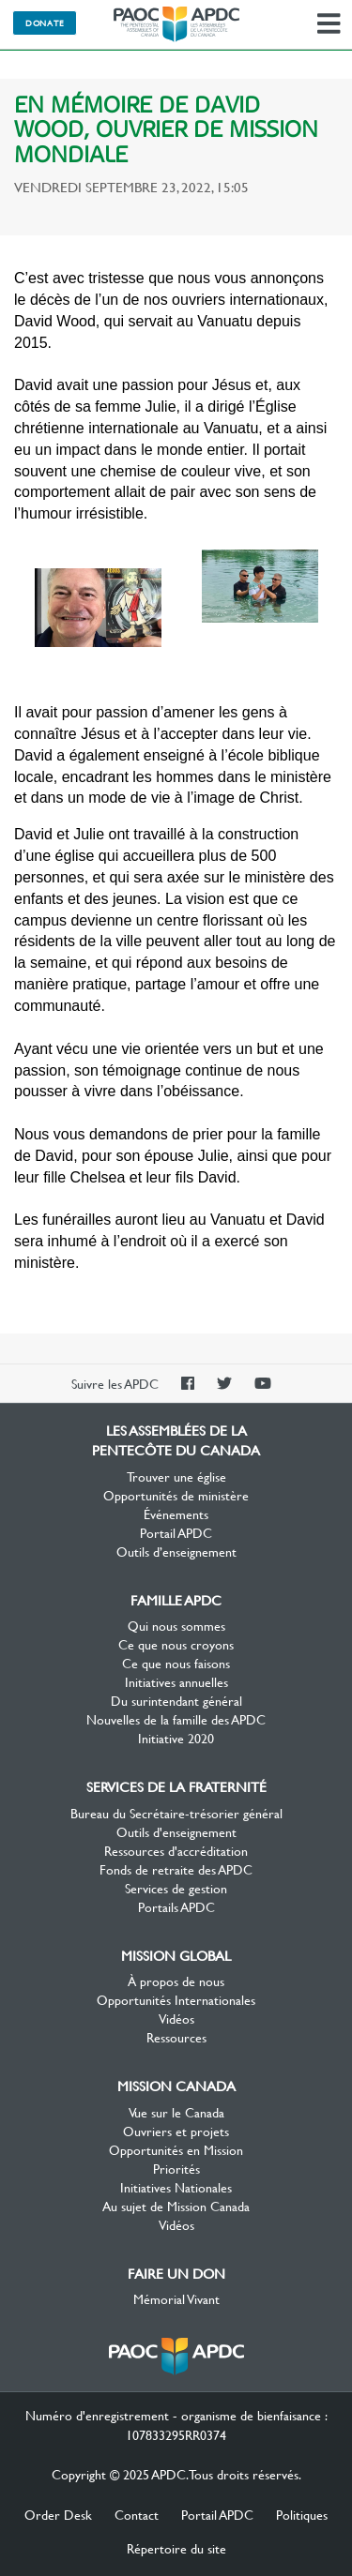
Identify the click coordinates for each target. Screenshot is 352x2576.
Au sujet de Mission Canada (176, 2205)
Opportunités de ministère (176, 1494)
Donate (44, 22)
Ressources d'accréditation (176, 1850)
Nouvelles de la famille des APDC (176, 1718)
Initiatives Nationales (176, 2186)
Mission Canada (176, 2085)
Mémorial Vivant (176, 2298)
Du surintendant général (176, 1700)
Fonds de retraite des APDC (176, 1868)
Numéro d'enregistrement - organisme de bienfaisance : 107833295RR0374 (176, 2424)
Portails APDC (176, 1906)
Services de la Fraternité (176, 1786)
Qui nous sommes (176, 1625)
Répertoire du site (176, 2547)
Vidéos (176, 2018)
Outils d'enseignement (176, 1831)
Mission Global (176, 1955)
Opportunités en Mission (176, 2149)
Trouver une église (176, 1476)
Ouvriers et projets (176, 2130)
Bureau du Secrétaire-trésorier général (176, 1812)
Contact (137, 2514)
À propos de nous (176, 1980)
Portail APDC (176, 1532)
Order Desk (58, 2514)
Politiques (302, 2514)
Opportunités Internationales (176, 1999)
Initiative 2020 (176, 1737)
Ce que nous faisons (176, 1662)
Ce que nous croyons (176, 1643)
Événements (176, 1513)
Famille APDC (176, 1599)
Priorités (176, 2168)
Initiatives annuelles (176, 1681)
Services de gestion (176, 1887)
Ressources (176, 2036)
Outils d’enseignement (176, 1551)
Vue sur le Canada (176, 2111)
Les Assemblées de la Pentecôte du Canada (176, 24)
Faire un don (176, 2273)
